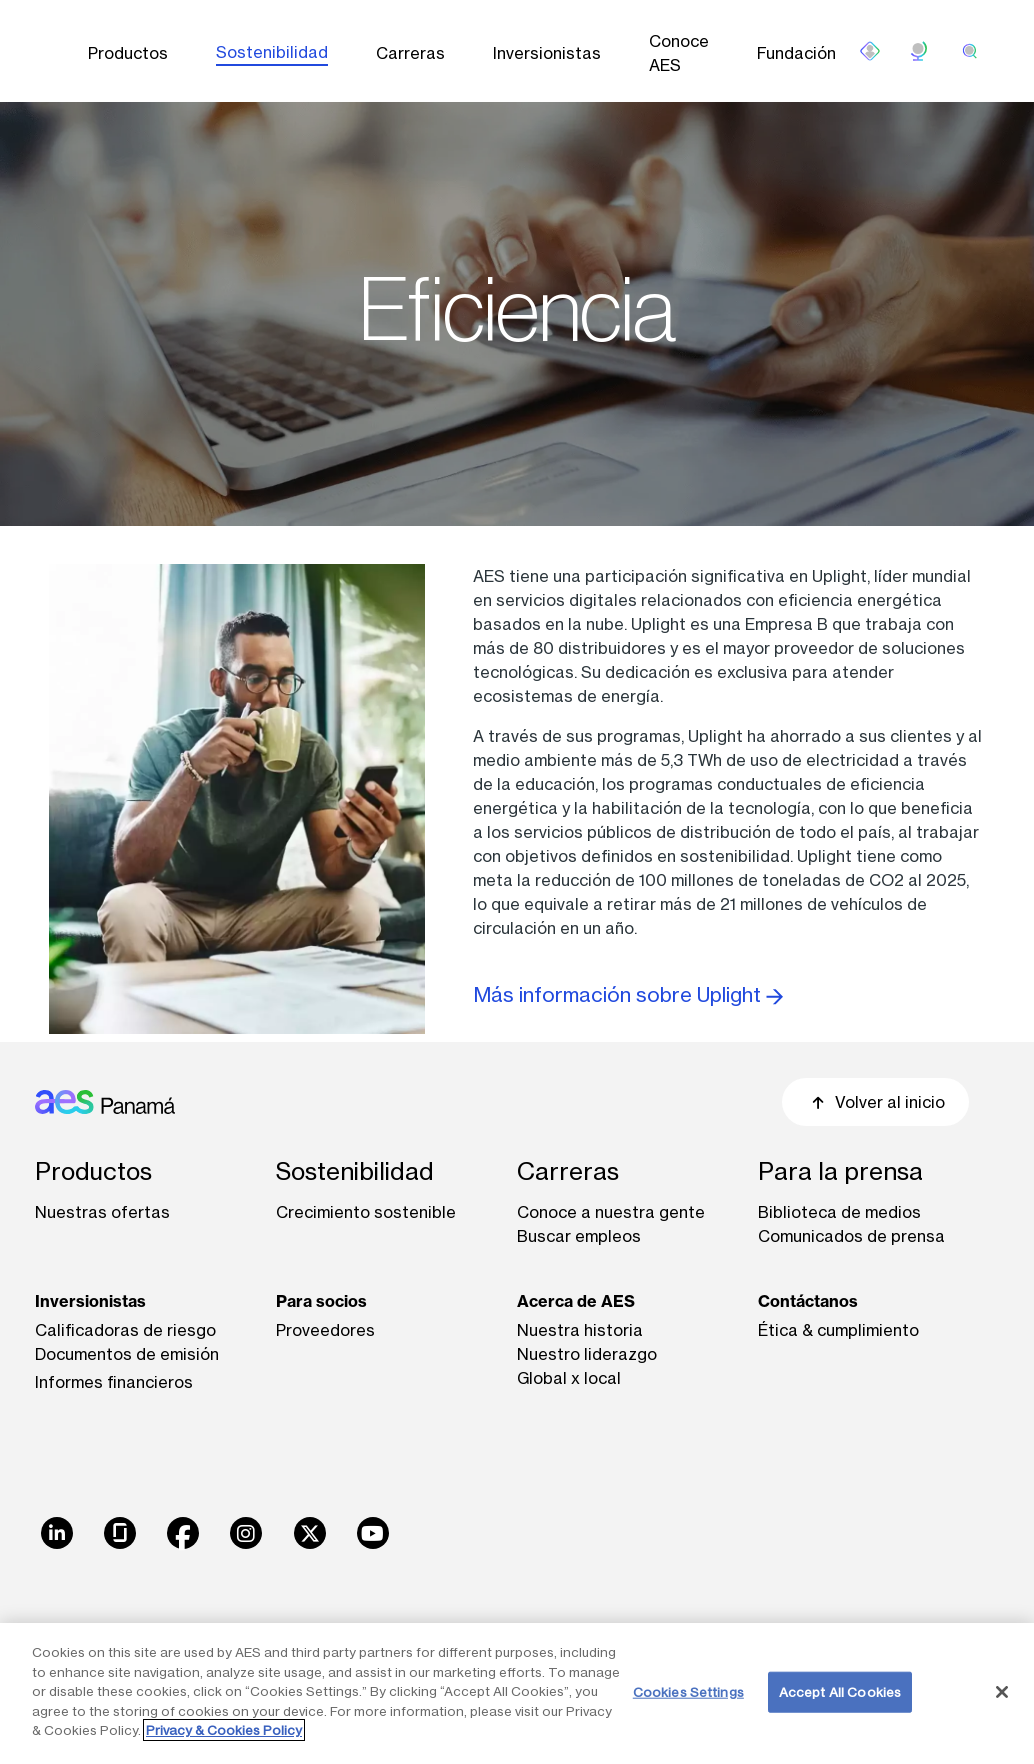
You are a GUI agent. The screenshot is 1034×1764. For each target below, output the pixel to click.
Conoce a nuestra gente (611, 1212)
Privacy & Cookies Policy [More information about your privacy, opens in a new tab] (224, 1730)
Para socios (321, 1301)
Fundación (796, 53)
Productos (128, 53)
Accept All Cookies (840, 1691)
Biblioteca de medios (839, 1212)
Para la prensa (840, 1171)
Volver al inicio (875, 1102)
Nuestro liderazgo (587, 1354)
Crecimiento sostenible (366, 1212)
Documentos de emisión (127, 1354)
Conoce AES (679, 53)
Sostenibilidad (272, 52)
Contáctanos (808, 1301)
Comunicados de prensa (851, 1236)
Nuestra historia (580, 1330)
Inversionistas (547, 53)
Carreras (410, 53)
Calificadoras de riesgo (125, 1330)
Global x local (569, 1378)
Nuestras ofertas (102, 1212)
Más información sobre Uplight (628, 994)
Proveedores (325, 1330)
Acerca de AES (576, 1301)
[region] (517, 1693)
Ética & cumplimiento (838, 1330)
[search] (970, 51)
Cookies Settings (688, 1691)
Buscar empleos (579, 1236)
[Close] (1002, 1692)
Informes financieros (114, 1382)
